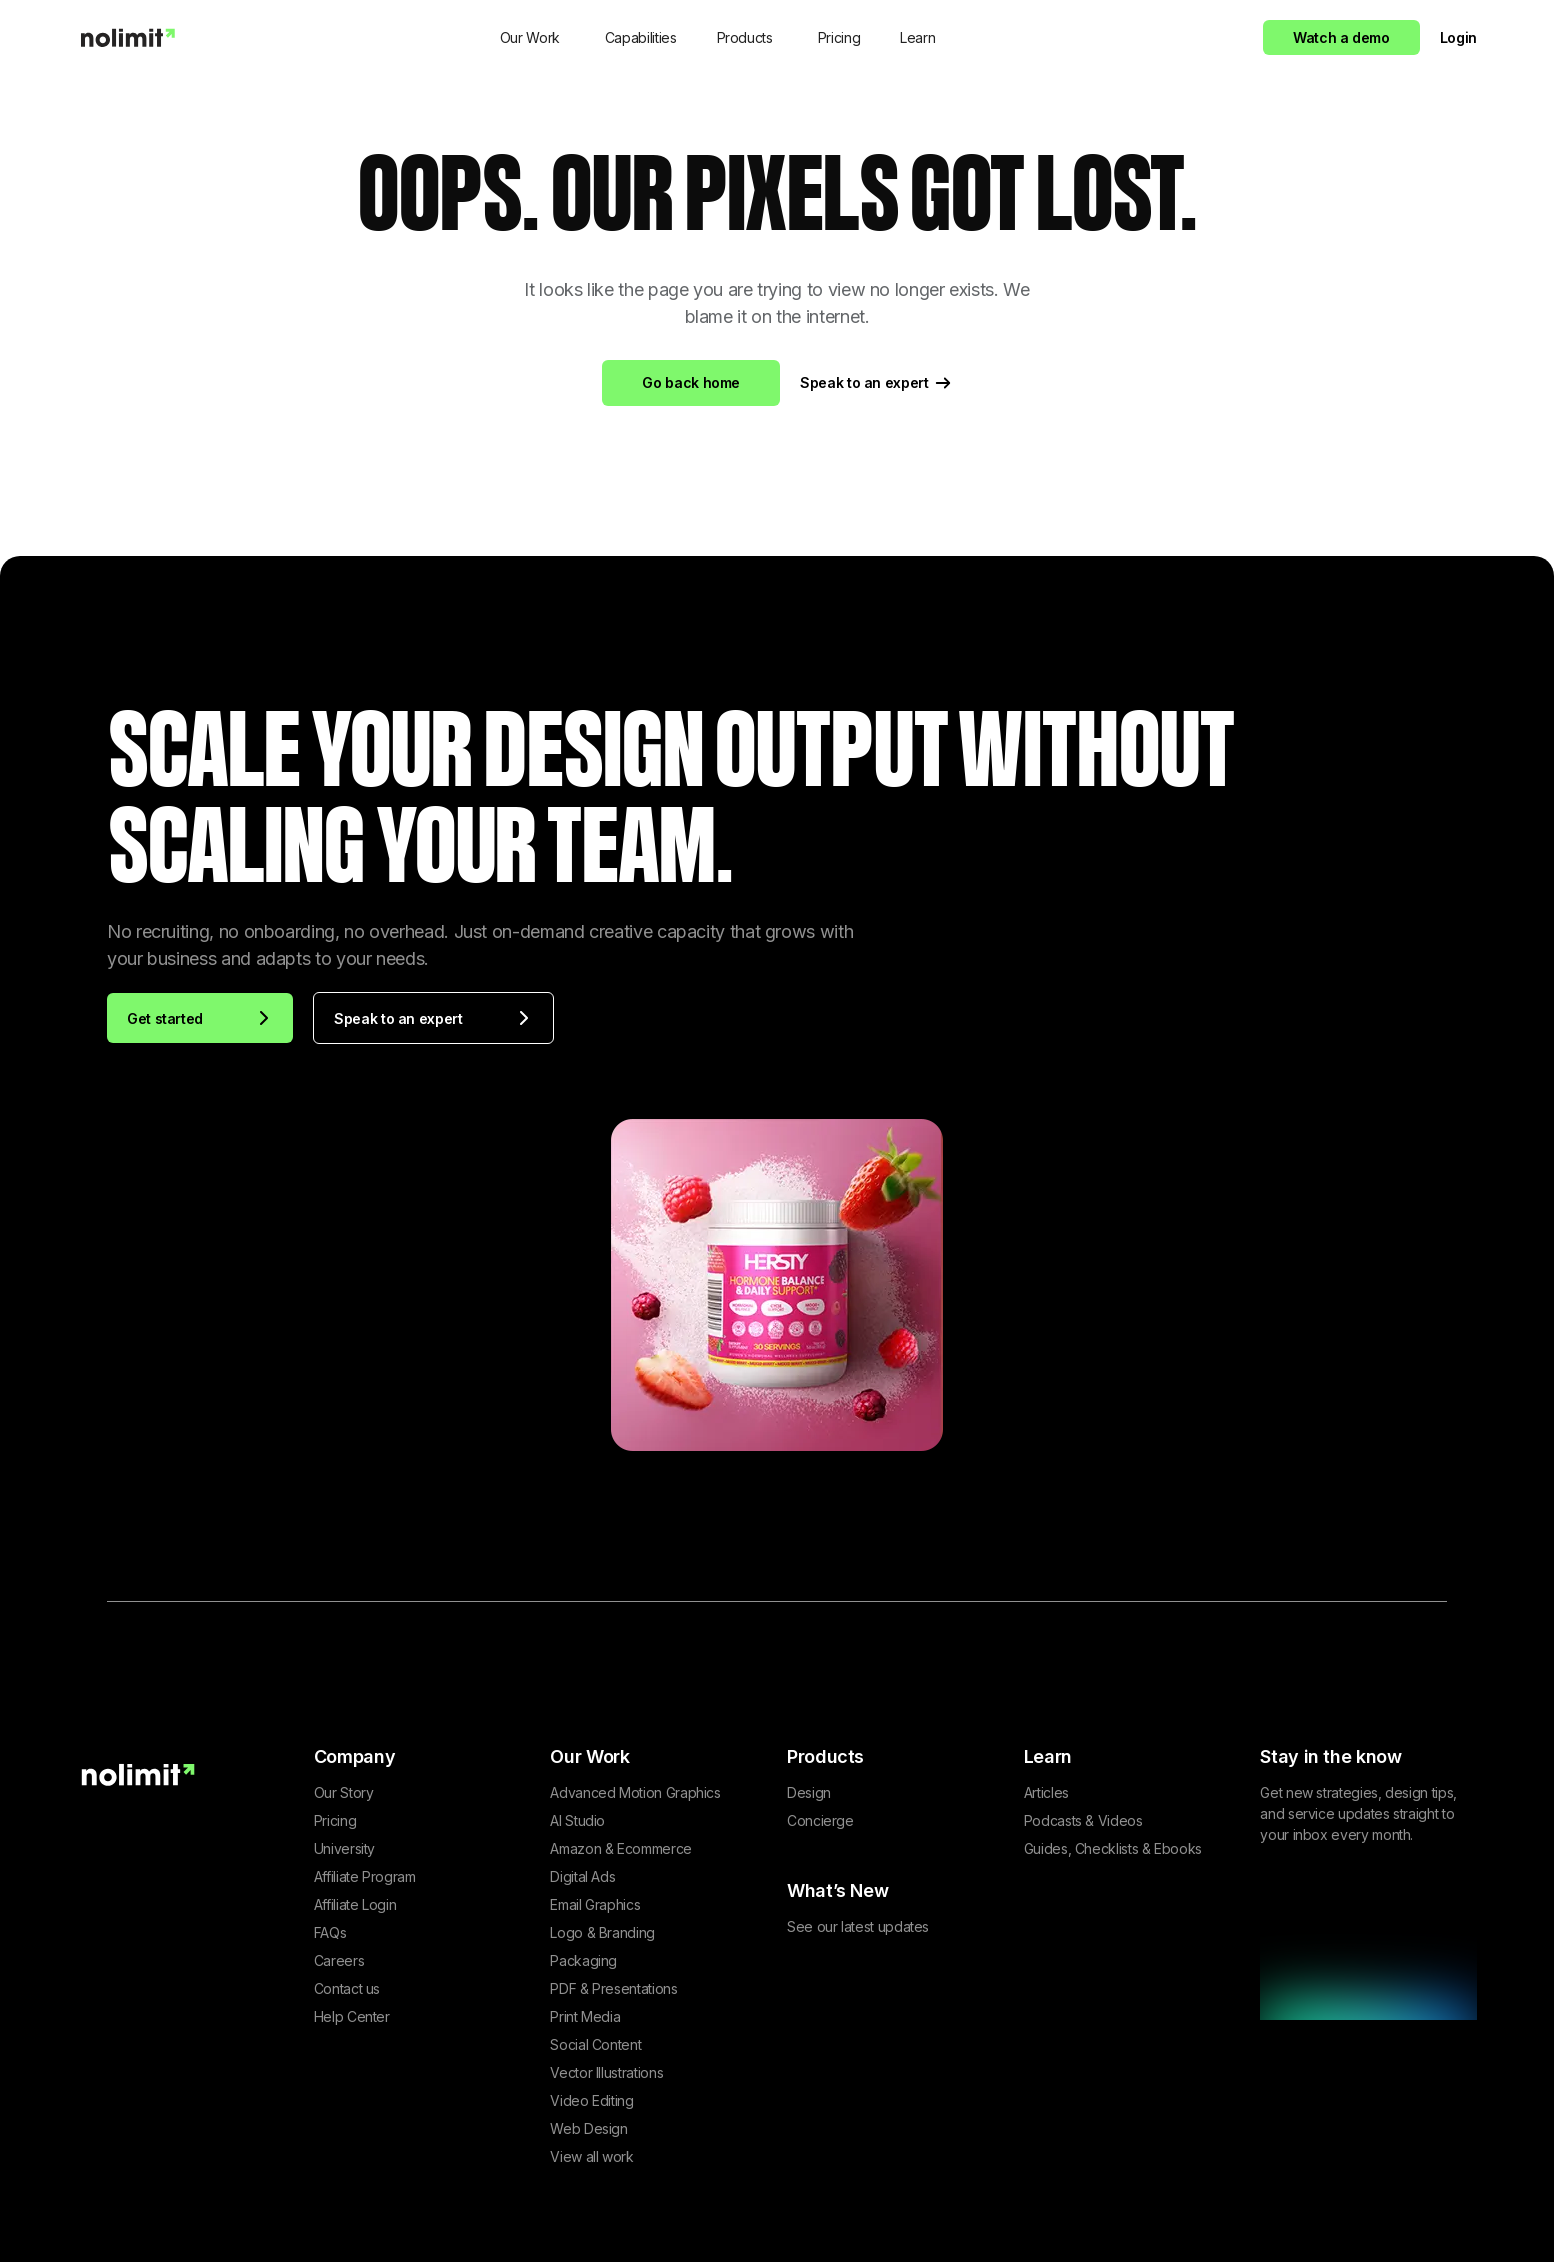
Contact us (347, 1988)
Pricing (839, 37)
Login (1458, 37)
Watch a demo (1341, 37)
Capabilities (641, 37)
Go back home (691, 382)
